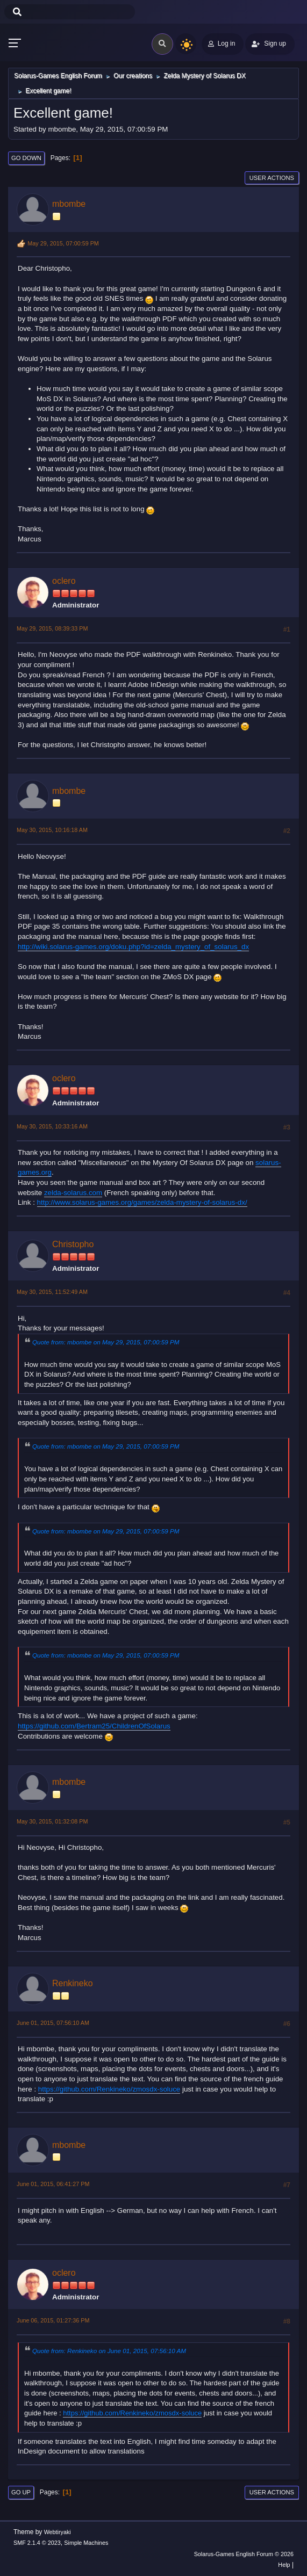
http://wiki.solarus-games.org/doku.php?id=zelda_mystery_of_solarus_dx (133, 947)
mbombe (68, 203)
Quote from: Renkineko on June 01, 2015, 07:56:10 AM (109, 2350)
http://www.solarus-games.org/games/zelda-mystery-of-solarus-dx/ (142, 1202)
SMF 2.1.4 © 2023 (37, 2542)
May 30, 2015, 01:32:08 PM (52, 1821)
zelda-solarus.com (73, 1193)
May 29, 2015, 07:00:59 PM (62, 243)
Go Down (26, 158)
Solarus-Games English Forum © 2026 (244, 2554)
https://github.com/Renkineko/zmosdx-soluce (109, 2089)
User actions (271, 178)
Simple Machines (86, 2542)
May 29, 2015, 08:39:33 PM (52, 628)
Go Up (21, 2492)
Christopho (73, 1244)
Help (284, 2564)
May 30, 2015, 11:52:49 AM (52, 1292)
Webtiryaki (57, 2532)
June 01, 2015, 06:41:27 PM (53, 2184)
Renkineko (72, 1983)
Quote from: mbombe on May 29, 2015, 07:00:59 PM (106, 1341)
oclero (64, 580)
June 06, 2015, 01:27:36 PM (53, 2320)
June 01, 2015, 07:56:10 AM (53, 2023)
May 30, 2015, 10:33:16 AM (52, 1126)
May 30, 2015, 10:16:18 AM (52, 830)
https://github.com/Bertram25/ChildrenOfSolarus (94, 1726)
